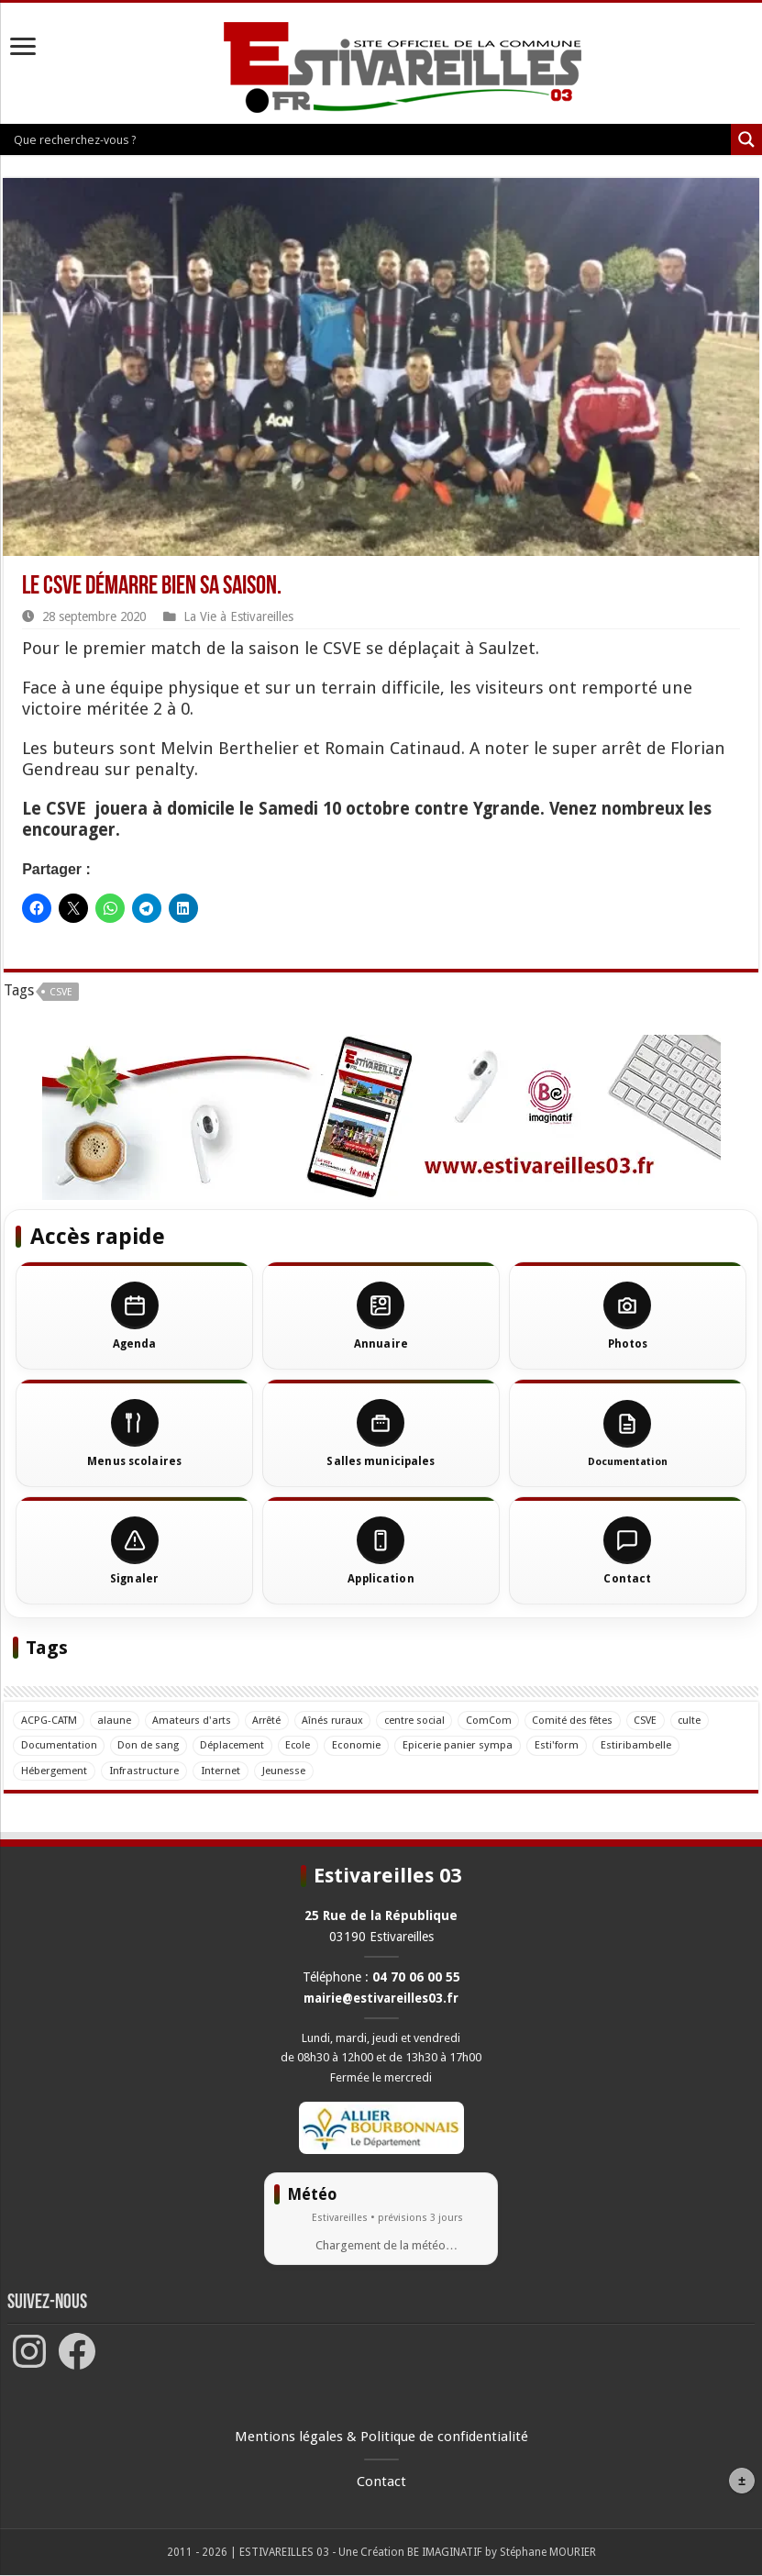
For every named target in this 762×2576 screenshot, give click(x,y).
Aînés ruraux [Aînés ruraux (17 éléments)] (342, 1720)
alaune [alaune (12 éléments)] (117, 1720)
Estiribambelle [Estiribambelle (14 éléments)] (642, 1744)
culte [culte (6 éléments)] (710, 1720)
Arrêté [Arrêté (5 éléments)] (274, 1720)
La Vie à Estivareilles (238, 616)
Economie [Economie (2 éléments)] (362, 1744)
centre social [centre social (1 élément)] (427, 1720)
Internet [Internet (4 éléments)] (220, 1770)
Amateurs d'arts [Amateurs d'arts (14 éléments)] (196, 1720)
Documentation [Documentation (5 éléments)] (59, 1744)
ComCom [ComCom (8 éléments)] (504, 1720)
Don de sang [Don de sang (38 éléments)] (151, 1744)
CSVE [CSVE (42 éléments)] (664, 1720)
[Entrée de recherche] (370, 139)
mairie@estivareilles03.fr (381, 1998)
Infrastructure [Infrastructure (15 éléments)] (144, 1770)
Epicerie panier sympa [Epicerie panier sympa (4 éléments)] (464, 1744)
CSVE (61, 992)
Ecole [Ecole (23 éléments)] (303, 1744)
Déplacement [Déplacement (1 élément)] (236, 1744)
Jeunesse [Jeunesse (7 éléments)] (283, 1770)
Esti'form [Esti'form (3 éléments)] (563, 1744)
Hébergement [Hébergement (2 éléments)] (54, 1770)
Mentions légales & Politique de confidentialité (381, 2437)
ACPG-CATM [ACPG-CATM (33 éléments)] (49, 1720)
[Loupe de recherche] (746, 139)
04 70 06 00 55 (416, 1977)
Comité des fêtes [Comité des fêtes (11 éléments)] (589, 1720)
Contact (381, 2481)
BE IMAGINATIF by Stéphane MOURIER (501, 2553)
